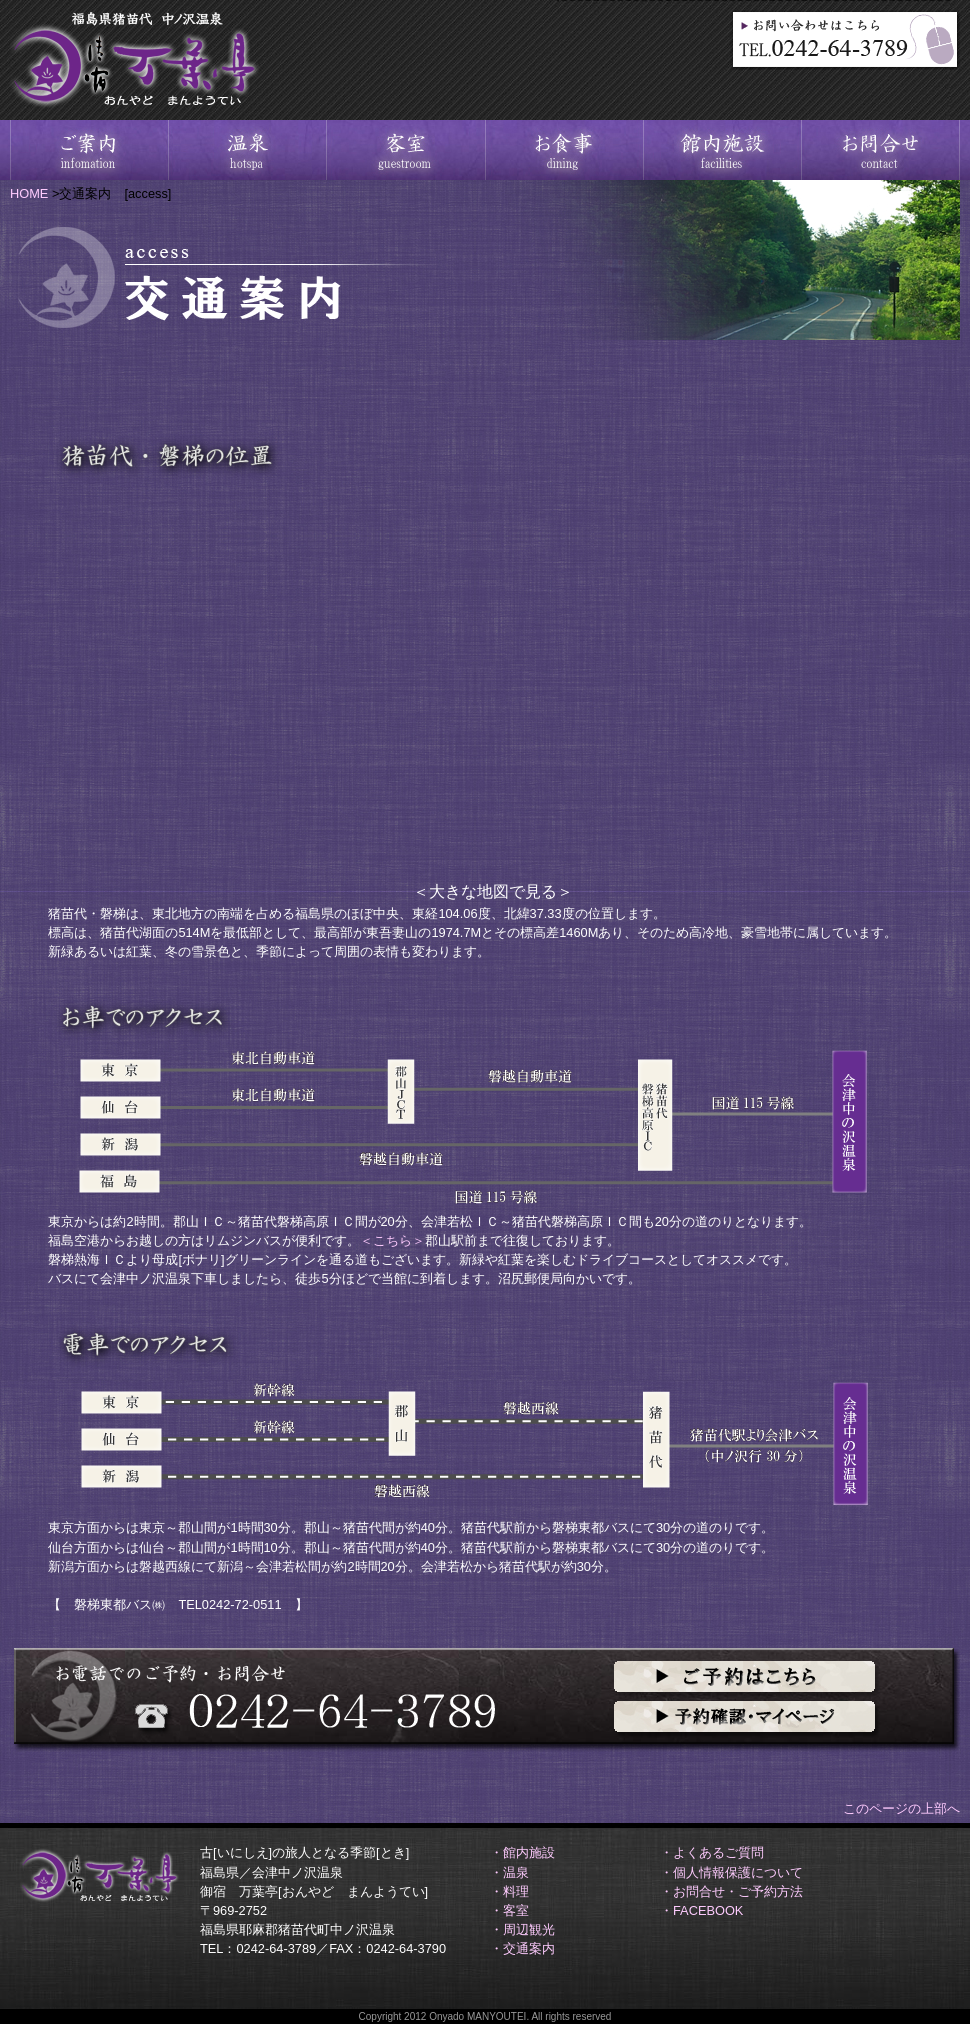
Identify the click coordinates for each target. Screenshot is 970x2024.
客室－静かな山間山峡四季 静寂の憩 (405, 150)
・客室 (509, 1910)
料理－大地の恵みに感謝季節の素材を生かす (563, 150)
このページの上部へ (901, 1808)
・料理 (509, 1891)
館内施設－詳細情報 (721, 150)
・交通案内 (522, 1948)
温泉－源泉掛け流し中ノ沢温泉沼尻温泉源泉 (247, 150)
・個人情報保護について (731, 1872)
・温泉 (509, 1872)
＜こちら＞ (392, 1240)
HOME (29, 193)
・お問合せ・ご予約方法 (731, 1891)
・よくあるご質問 (712, 1852)
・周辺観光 (522, 1929)
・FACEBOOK (701, 1910)
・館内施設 (522, 1852)
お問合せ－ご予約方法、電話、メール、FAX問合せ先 (880, 150)
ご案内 (89, 150)
